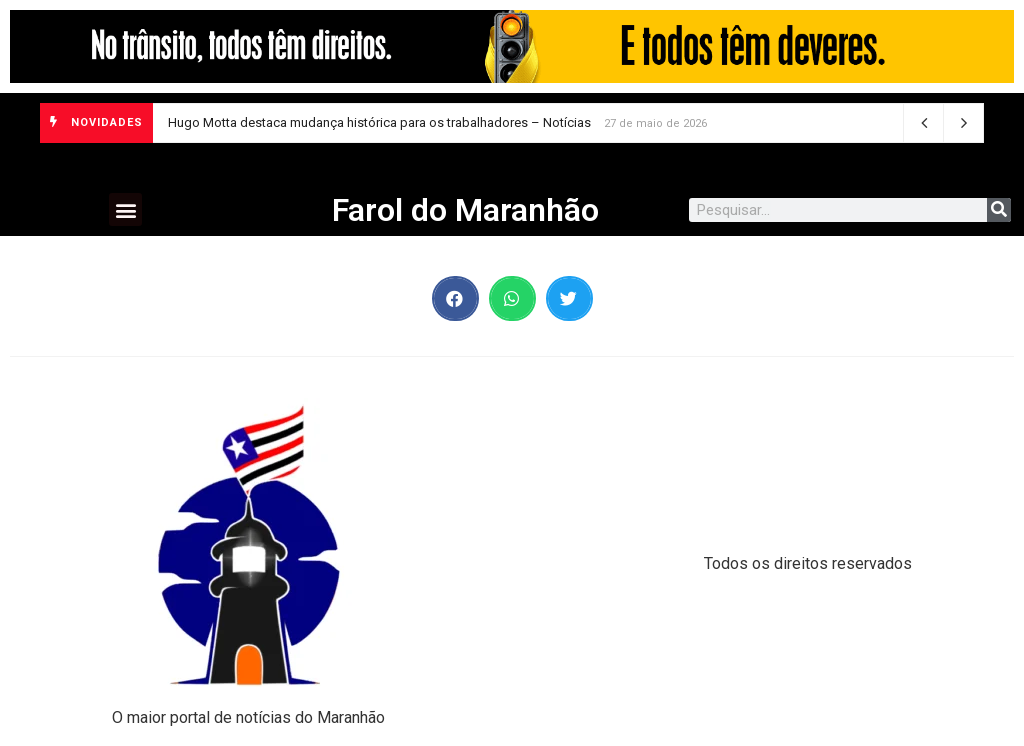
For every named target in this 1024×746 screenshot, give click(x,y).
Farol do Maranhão (465, 210)
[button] (125, 209)
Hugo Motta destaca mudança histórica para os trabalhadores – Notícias (379, 122)
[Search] (999, 210)
